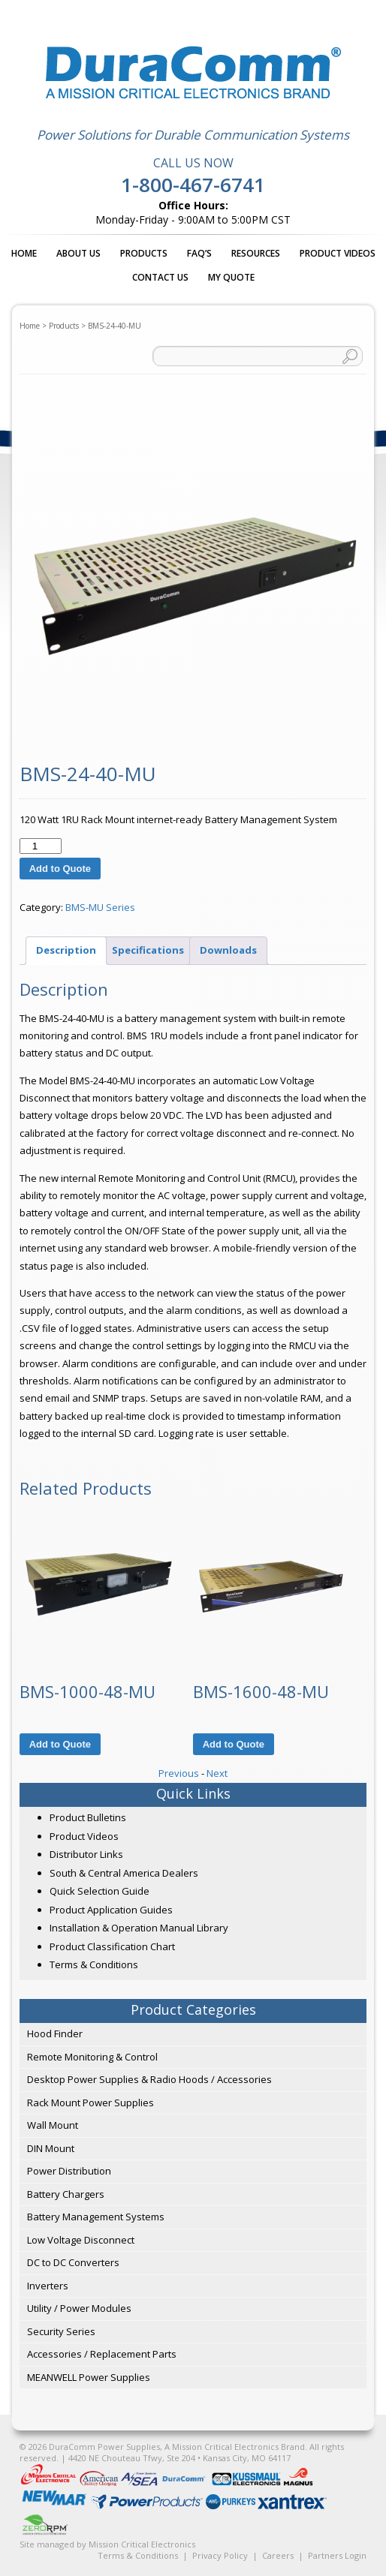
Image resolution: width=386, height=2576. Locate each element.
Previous (178, 1773)
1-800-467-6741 (193, 184)
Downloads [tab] (228, 950)
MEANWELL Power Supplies (88, 2377)
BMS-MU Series (100, 907)
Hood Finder (55, 2033)
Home (24, 253)
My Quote (231, 277)
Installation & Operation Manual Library (139, 1927)
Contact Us (160, 277)
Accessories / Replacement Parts (101, 2354)
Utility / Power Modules (79, 2308)
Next (217, 1773)
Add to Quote (60, 868)
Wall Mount (52, 2125)
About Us (78, 253)
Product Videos (337, 253)
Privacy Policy (220, 2555)
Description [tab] (66, 950)
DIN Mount (50, 2148)
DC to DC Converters (73, 2262)
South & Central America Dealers (124, 1873)
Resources (255, 253)
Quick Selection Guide (99, 1891)
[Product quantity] (41, 846)
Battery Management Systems (95, 2216)
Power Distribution (69, 2171)
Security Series (61, 2331)
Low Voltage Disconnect (80, 2240)
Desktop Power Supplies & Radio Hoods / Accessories (149, 2079)
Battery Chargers (65, 2194)
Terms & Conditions (94, 1964)
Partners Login (337, 2555)
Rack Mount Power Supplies (90, 2102)
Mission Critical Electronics (142, 2544)
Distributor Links (86, 1854)
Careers (278, 2555)
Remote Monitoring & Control (92, 2057)
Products (143, 253)
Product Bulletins (88, 1817)
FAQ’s (199, 253)
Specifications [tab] (148, 950)
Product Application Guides (111, 1909)
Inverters (47, 2285)
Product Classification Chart (112, 1946)
